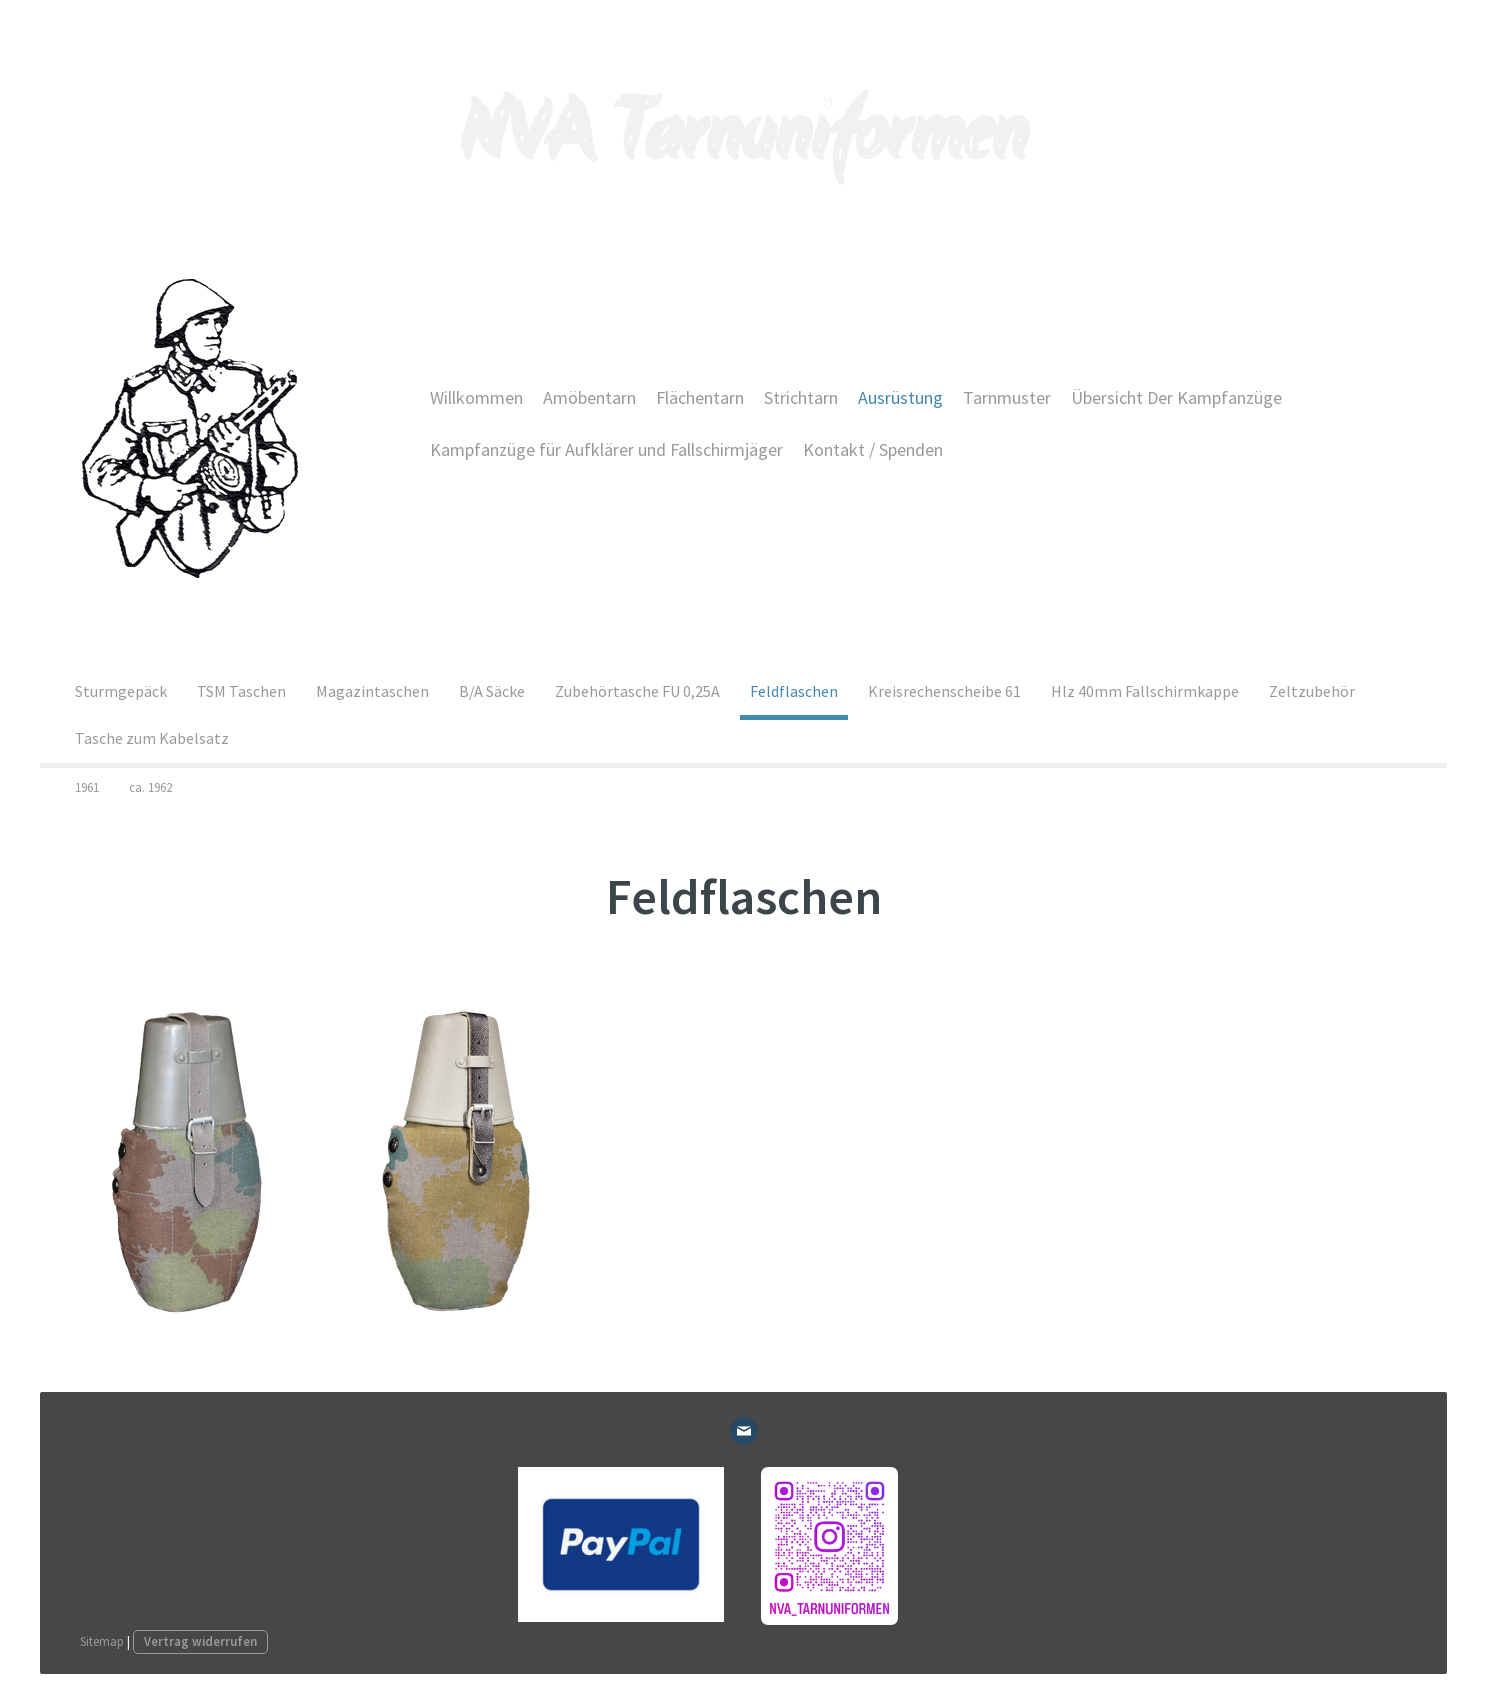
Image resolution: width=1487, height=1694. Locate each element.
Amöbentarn (589, 397)
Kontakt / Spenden (873, 449)
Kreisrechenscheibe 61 (944, 691)
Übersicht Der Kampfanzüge (1176, 397)
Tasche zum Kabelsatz (152, 738)
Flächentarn (700, 397)
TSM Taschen (241, 691)
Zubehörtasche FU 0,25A (637, 691)
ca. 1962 (150, 787)
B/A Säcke (492, 691)
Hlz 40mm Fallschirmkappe (1145, 691)
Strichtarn (801, 397)
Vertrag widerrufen (200, 1641)
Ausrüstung (900, 397)
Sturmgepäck (121, 691)
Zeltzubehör (1312, 691)
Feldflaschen (794, 691)
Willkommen (476, 397)
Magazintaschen (372, 691)
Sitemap (102, 1641)
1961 (87, 787)
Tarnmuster (1007, 397)
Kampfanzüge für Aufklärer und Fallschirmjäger (606, 449)
